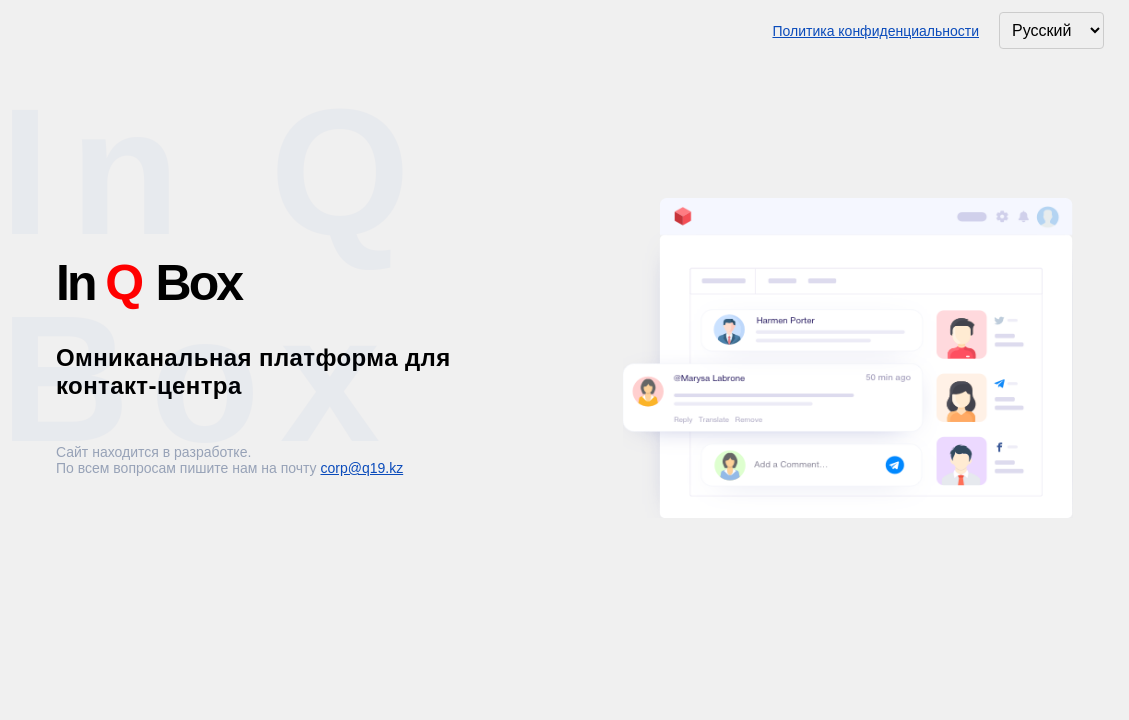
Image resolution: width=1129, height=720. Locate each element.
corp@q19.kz (361, 468)
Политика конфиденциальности (875, 31)
